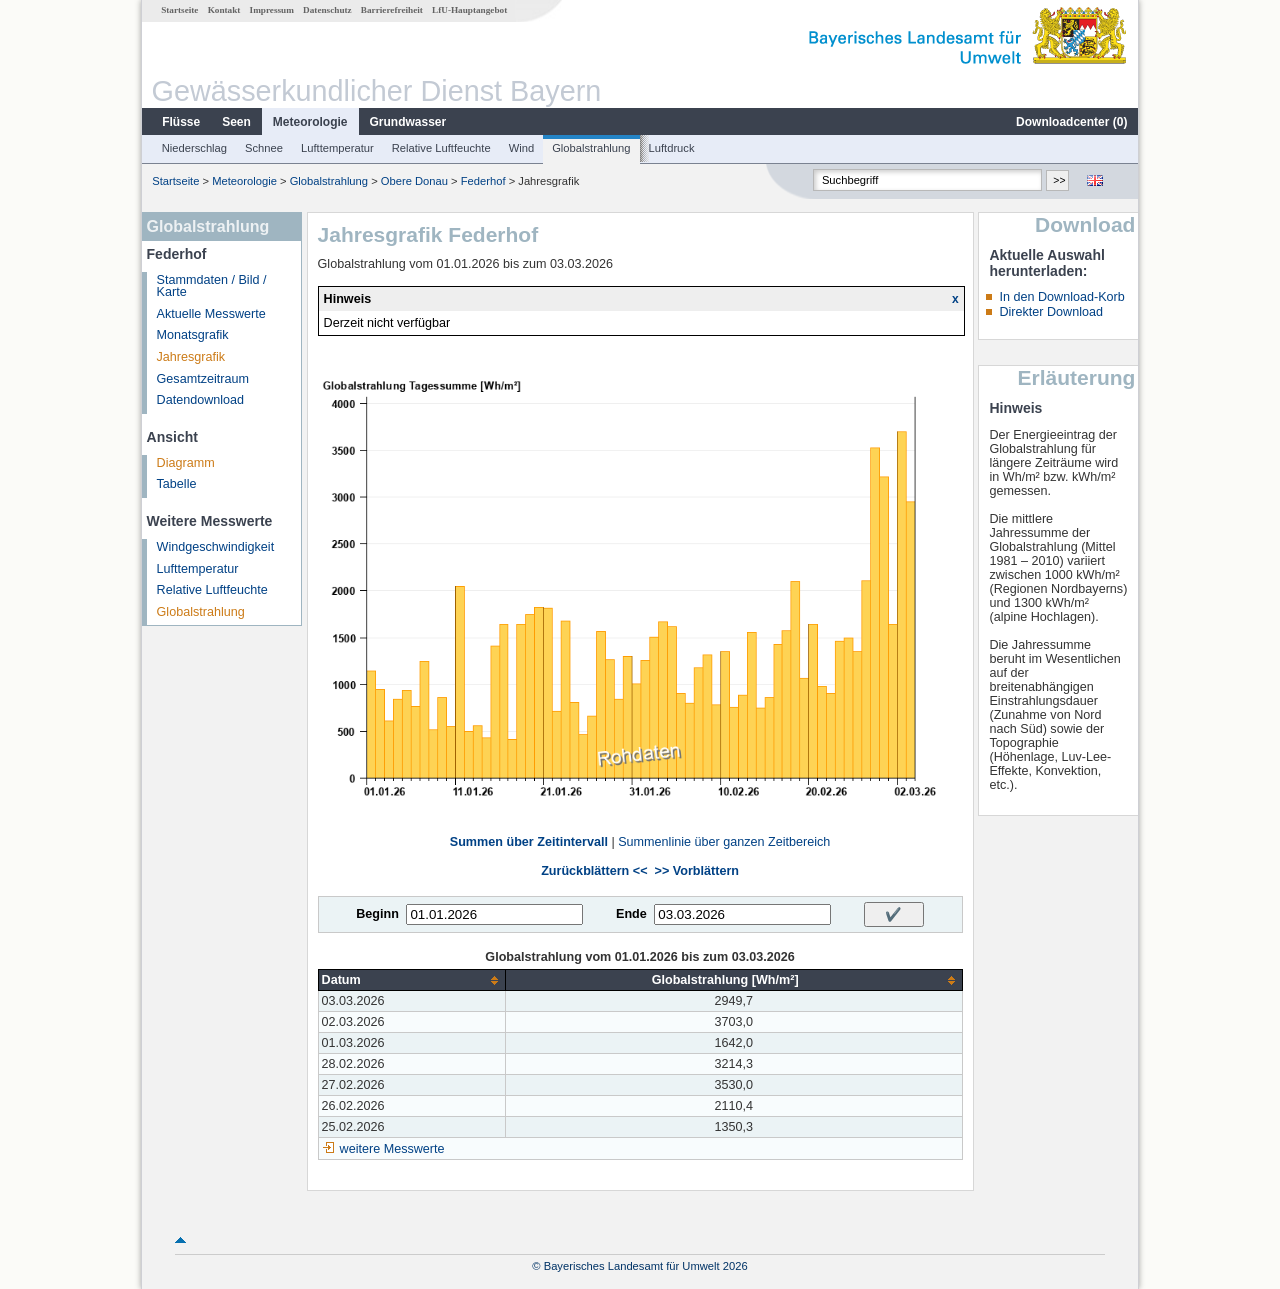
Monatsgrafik (193, 335)
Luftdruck (672, 148)
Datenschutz (327, 10)
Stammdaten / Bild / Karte (212, 286)
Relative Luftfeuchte (441, 148)
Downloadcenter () (1071, 122)
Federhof (483, 181)
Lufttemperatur (337, 148)
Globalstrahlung (591, 148)
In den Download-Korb (1061, 297)
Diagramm (186, 463)
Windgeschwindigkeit (216, 547)
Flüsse (181, 122)
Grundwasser (408, 122)
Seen (236, 122)
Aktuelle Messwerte (211, 314)
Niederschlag (194, 148)
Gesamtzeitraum (203, 379)
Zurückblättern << (594, 871)
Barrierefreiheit (392, 10)
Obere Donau (414, 181)
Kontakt (224, 10)
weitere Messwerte (392, 1149)
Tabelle (177, 484)
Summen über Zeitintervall (529, 842)
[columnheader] (411, 980)
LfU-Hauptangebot (469, 10)
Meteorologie (310, 122)
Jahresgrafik (191, 357)
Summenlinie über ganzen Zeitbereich (724, 842)
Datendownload (201, 400)
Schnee (264, 148)
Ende (631, 914)
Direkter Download (1051, 312)
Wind (522, 148)
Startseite (179, 10)
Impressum (272, 10)
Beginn (377, 914)
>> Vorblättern (697, 871)
